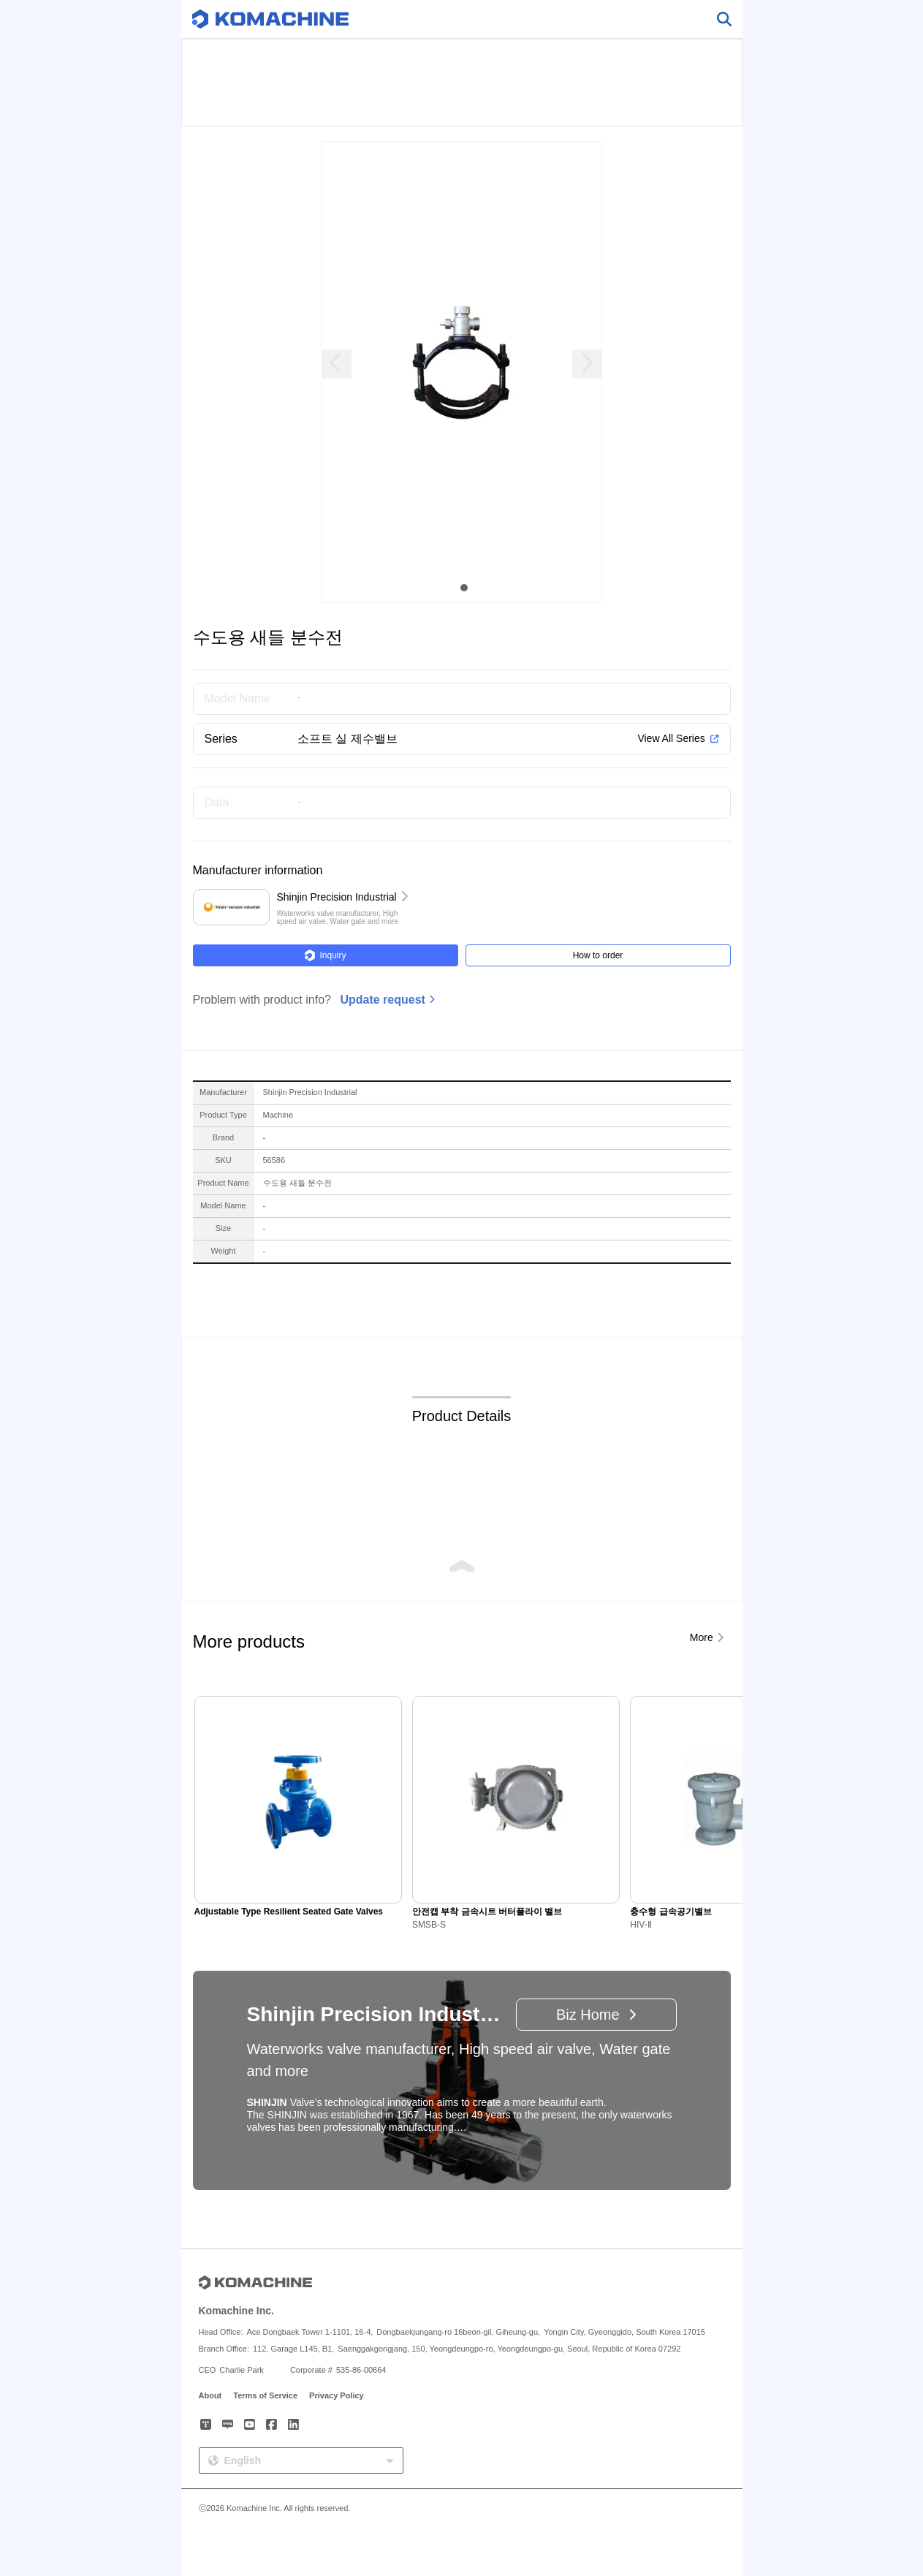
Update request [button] (382, 999)
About (210, 2395)
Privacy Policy (336, 2395)
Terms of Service (265, 2395)
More (701, 1637)
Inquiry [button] (325, 955)
